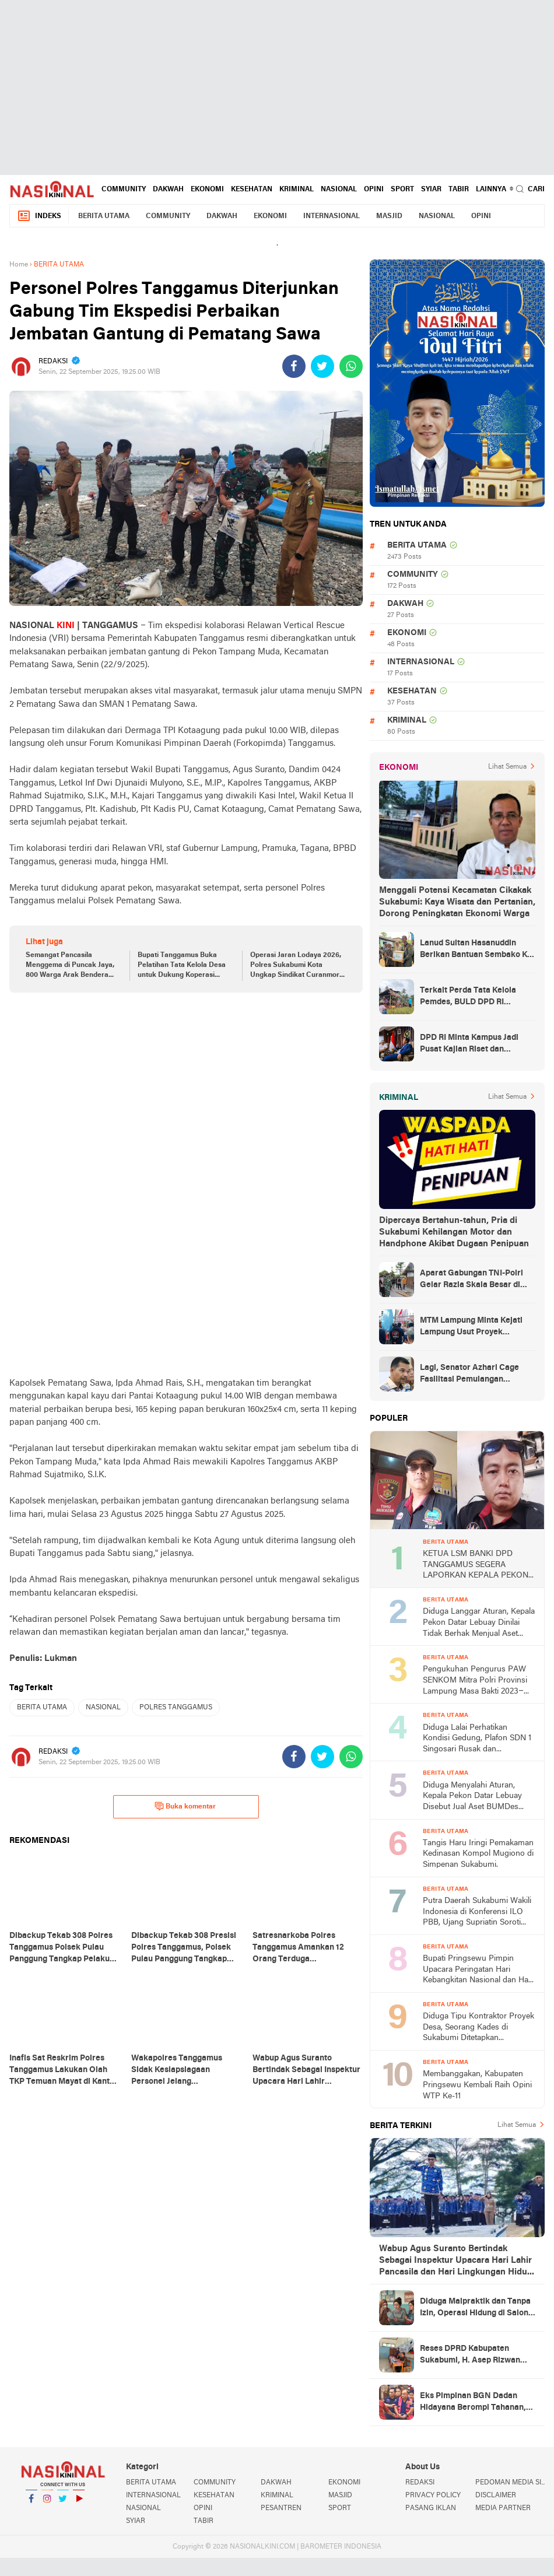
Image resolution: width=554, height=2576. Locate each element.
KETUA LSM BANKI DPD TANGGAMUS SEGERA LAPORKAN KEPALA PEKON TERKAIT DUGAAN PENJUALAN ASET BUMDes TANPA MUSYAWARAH (475, 1566)
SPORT (402, 189)
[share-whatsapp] (351, 366)
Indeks (39, 216)
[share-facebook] (294, 366)
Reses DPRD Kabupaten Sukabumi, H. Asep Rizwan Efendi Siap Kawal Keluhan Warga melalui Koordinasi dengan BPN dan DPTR (470, 2355)
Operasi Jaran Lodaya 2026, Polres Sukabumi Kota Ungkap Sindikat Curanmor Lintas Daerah (295, 966)
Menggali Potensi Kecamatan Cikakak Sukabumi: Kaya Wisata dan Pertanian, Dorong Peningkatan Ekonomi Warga (457, 902)
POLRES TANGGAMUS (175, 1707)
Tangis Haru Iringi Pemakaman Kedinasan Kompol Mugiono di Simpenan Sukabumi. (478, 1854)
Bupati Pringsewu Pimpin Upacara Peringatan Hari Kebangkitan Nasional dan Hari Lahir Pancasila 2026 (478, 1970)
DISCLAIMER (495, 2495)
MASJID (389, 216)
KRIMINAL (296, 189)
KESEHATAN (251, 189)
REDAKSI (419, 2482)
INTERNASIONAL (331, 216)
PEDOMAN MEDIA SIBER (510, 2482)
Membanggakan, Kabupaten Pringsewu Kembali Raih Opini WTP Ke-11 (477, 2085)
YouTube (79, 2503)
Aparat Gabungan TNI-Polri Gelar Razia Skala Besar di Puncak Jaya (471, 1280)
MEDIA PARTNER (503, 2508)
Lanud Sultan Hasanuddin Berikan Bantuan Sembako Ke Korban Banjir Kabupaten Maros (476, 950)
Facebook (31, 2503)
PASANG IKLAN (430, 2508)
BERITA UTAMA (103, 216)
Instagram (47, 2503)
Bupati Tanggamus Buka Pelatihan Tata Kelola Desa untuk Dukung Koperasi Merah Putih (182, 966)
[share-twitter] (322, 366)
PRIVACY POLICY (433, 2495)
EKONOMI (207, 189)
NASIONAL (339, 189)
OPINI (374, 189)
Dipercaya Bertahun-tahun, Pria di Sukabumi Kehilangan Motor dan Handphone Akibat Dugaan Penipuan (454, 1232)
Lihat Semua (507, 766)
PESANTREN (281, 2508)
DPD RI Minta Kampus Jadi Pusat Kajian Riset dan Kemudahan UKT (469, 1044)
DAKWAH (168, 189)
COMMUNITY (123, 189)
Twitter (63, 2503)
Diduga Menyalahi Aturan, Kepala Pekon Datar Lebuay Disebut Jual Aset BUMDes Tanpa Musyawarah (472, 1797)
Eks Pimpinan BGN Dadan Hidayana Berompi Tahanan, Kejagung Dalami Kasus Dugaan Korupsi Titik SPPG (473, 2403)
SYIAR (431, 189)
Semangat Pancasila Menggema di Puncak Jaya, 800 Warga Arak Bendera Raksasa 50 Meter (70, 966)
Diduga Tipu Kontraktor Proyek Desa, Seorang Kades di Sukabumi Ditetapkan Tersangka (478, 2028)
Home (18, 264)
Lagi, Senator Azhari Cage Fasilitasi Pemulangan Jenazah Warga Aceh (469, 1375)
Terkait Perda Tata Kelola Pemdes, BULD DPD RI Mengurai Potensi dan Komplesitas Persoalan (468, 997)
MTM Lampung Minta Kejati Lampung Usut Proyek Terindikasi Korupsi (471, 1327)
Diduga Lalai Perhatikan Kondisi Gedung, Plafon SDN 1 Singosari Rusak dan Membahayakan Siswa (477, 1739)
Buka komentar (185, 1806)
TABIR (458, 189)
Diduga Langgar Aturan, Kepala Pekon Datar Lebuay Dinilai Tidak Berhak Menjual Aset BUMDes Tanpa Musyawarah (479, 1623)
